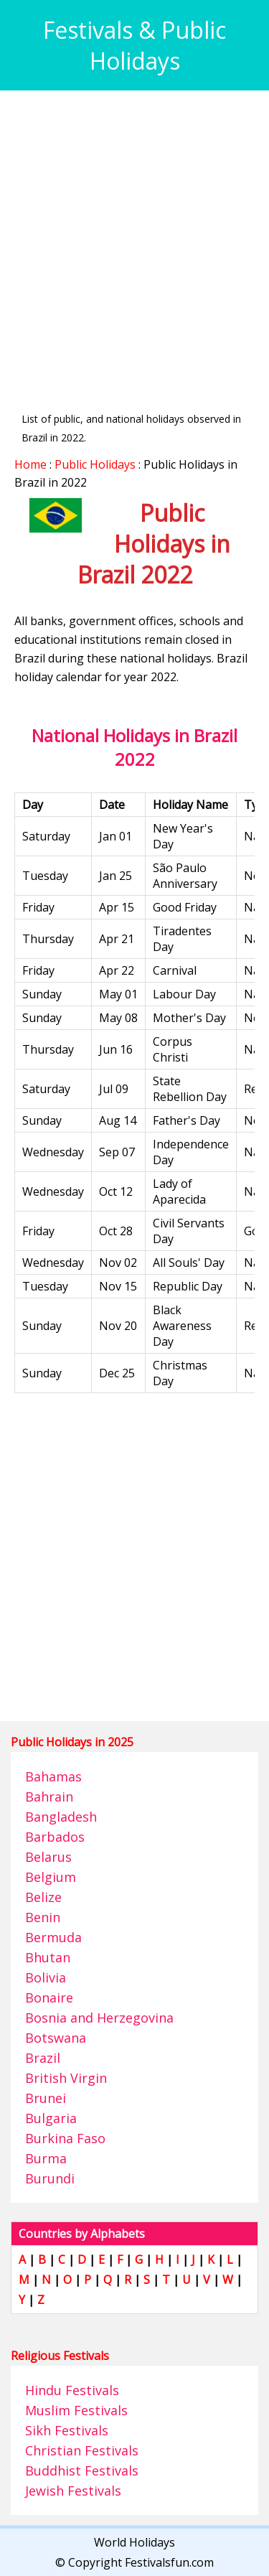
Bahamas (53, 1776)
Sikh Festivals (66, 2430)
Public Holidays (95, 464)
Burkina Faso (65, 2138)
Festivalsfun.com (169, 2562)
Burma (46, 2158)
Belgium (50, 1877)
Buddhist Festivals (81, 2470)
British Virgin (66, 2077)
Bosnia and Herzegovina (99, 2017)
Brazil (42, 2057)
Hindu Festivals (72, 2390)
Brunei (45, 2098)
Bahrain (49, 1796)
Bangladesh (61, 1816)
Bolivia (45, 1977)
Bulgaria (51, 2118)
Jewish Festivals (73, 2490)
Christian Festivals (81, 2450)
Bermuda (53, 1937)
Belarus (48, 1856)
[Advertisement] (134, 239)
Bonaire (49, 1997)
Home (30, 464)
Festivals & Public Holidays (134, 45)
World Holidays (134, 2542)
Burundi (50, 2178)
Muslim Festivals (76, 2410)
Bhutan (47, 1957)
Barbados (55, 1836)
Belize (43, 1897)
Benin (42, 1917)
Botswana (55, 2037)
